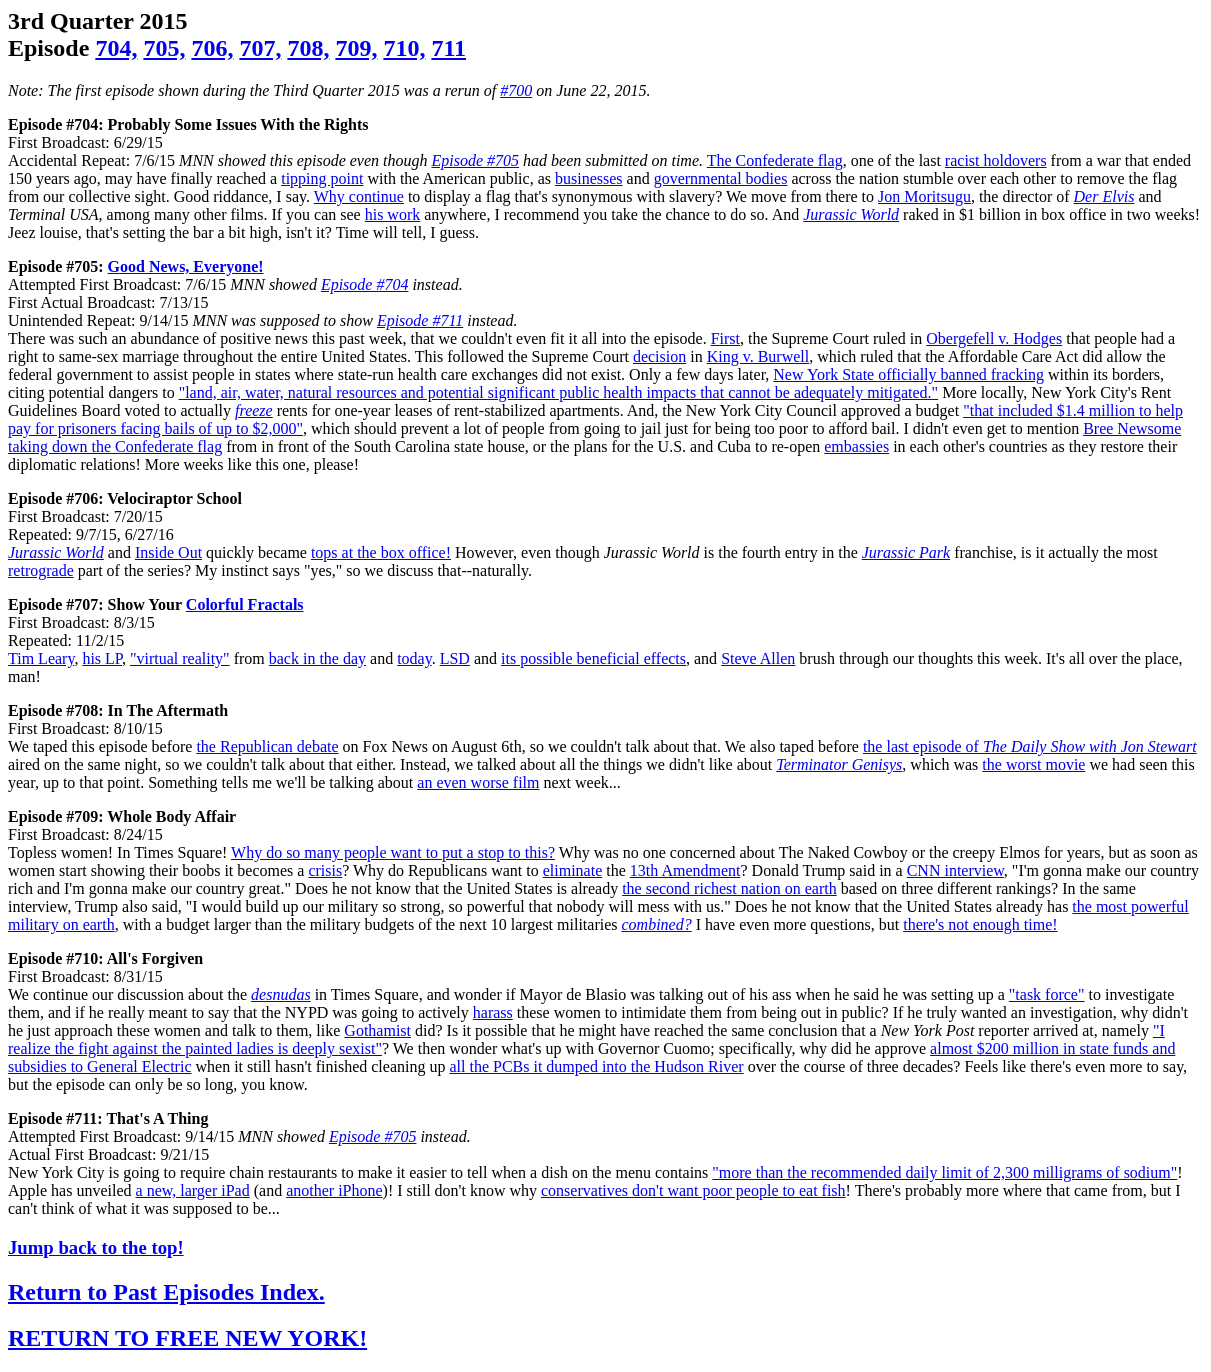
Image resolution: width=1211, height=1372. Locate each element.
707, (260, 48)
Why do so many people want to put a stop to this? (393, 852)
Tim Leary (41, 658)
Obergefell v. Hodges (994, 338)
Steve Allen (758, 658)
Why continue (359, 196)
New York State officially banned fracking (908, 374)
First (725, 338)
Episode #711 (420, 320)
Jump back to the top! (96, 1247)
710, (404, 48)
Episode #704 (365, 284)
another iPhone (334, 1190)
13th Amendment (685, 870)
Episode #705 (475, 160)
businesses (589, 178)
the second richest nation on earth (729, 888)
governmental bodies (721, 178)
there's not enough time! (980, 924)
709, (356, 48)
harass (493, 1012)
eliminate (573, 870)
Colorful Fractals (245, 604)
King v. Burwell (758, 356)
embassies (856, 446)
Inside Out (168, 552)
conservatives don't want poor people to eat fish (693, 1190)
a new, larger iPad (193, 1190)
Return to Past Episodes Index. (166, 1292)
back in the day (317, 658)
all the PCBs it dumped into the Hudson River (596, 1066)
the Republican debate (267, 746)
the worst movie (1033, 764)
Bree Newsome (1132, 428)
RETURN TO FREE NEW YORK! (187, 1338)
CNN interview (955, 870)
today (414, 658)
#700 (516, 90)
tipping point (322, 178)
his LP (102, 658)
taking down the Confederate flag (115, 446)
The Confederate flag (775, 160)
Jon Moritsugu (924, 196)
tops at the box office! (381, 552)
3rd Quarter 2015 (98, 21)
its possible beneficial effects (593, 658)
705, (164, 48)
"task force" (1047, 994)
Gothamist (377, 1030)
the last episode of (1030, 746)
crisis (325, 870)
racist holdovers (996, 160)
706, (212, 48)
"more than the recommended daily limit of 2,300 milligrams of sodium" (944, 1172)
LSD (455, 658)
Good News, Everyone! (186, 266)
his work (393, 214)
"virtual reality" (180, 658)
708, (308, 48)
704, (116, 48)
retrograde (41, 570)
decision (659, 356)
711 (448, 48)
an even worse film (478, 782)
